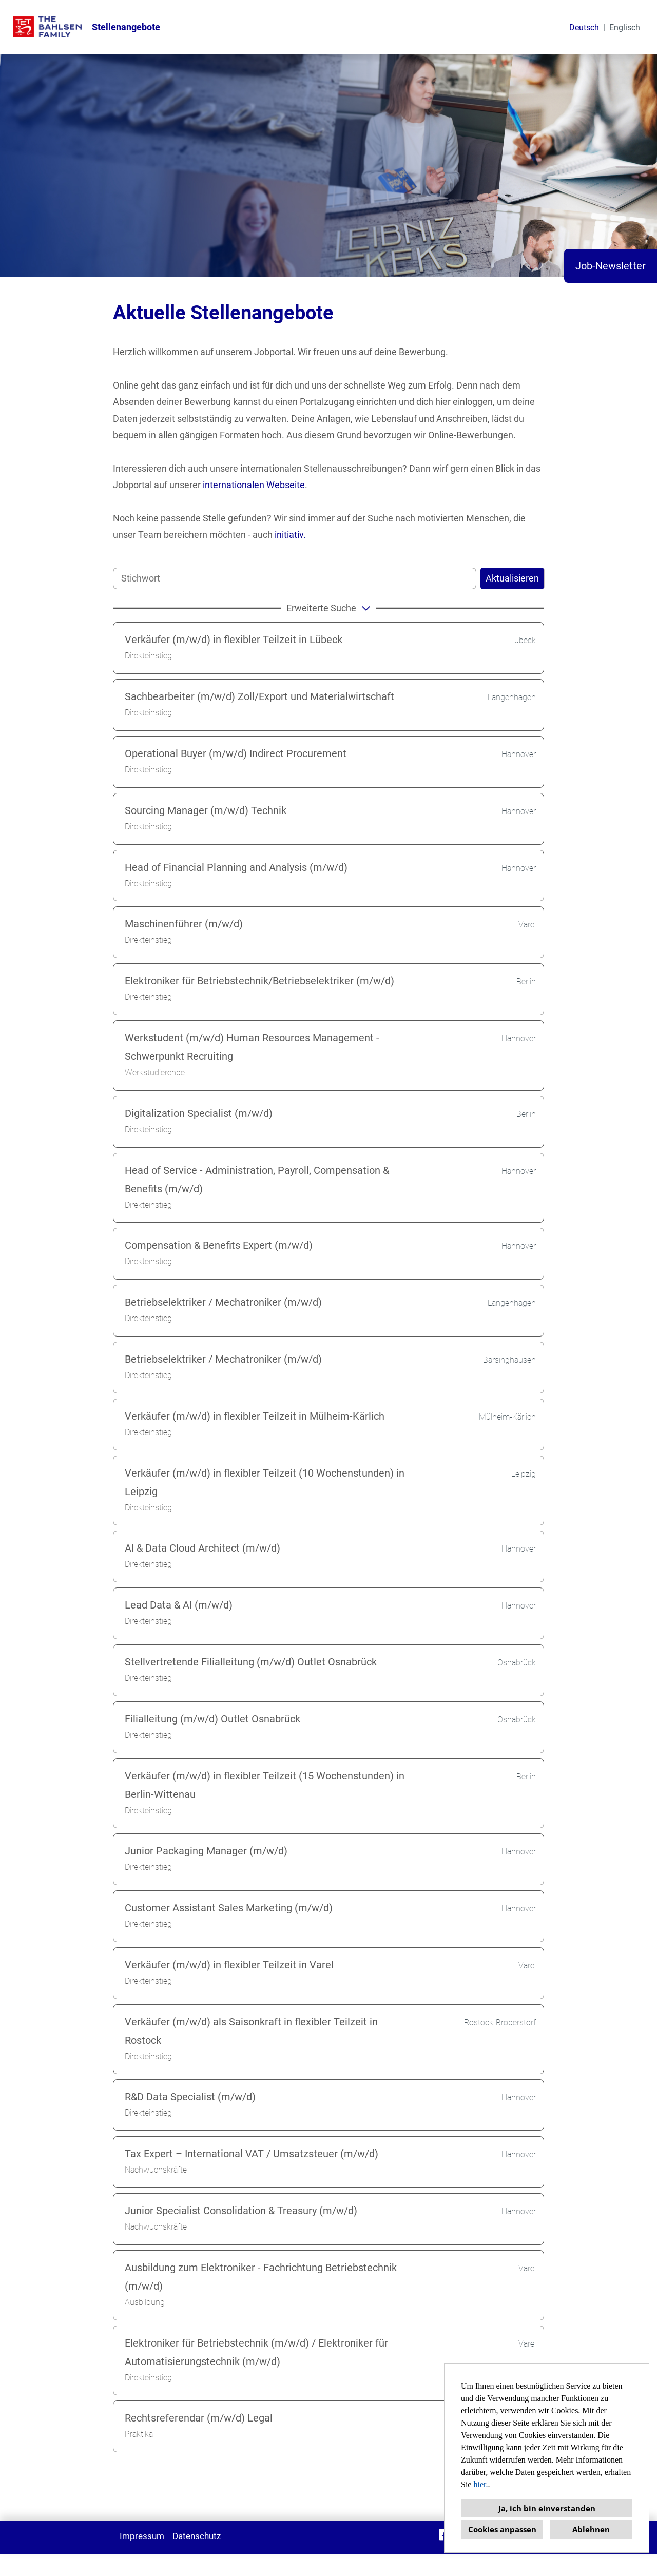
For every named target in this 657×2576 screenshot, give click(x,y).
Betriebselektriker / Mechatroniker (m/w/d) (223, 1302)
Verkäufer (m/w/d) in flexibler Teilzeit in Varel (229, 1965)
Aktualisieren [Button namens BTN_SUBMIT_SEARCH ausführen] (512, 578)
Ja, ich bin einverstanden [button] (546, 2508)
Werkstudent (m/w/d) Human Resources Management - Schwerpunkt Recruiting (252, 1047)
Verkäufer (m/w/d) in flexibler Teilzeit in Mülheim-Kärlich (254, 1416)
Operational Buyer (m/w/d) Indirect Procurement (235, 753)
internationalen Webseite (254, 484)
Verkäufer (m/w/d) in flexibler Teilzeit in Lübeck (233, 639)
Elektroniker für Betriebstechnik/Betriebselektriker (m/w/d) (259, 981)
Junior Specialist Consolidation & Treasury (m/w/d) (241, 2210)
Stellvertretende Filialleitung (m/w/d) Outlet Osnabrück (251, 1662)
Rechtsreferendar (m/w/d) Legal (199, 2418)
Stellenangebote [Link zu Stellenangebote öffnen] (126, 27)
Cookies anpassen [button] (502, 2529)
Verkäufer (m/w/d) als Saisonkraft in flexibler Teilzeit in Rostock (251, 2031)
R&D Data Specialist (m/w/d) (190, 2096)
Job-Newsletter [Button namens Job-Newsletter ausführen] (610, 266)
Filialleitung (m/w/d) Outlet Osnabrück (212, 1719)
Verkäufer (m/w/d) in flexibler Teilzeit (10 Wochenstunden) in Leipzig (264, 1482)
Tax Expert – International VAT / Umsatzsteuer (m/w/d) (251, 2153)
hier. (480, 2484)
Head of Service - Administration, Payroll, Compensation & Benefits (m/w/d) (257, 1179)
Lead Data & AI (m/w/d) (179, 1605)
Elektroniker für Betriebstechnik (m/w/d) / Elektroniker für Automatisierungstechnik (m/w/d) (256, 2352)
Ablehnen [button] (591, 2529)
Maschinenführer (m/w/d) (184, 924)
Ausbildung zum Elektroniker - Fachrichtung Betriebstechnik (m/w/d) (261, 2276)
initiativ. (290, 534)
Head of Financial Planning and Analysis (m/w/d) (236, 867)
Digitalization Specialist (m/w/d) (199, 1113)
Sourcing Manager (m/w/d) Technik (205, 810)
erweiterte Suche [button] (329, 607)
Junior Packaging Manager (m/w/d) (206, 1851)
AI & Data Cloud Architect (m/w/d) (202, 1548)
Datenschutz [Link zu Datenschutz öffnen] (196, 2536)
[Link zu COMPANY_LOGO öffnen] (47, 27)
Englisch (624, 27)
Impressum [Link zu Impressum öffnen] (142, 2536)
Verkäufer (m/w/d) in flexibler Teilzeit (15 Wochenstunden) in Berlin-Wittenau (264, 1785)
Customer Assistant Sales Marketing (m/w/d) (229, 1908)
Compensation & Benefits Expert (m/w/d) (219, 1245)
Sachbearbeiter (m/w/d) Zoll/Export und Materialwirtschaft (259, 696)
